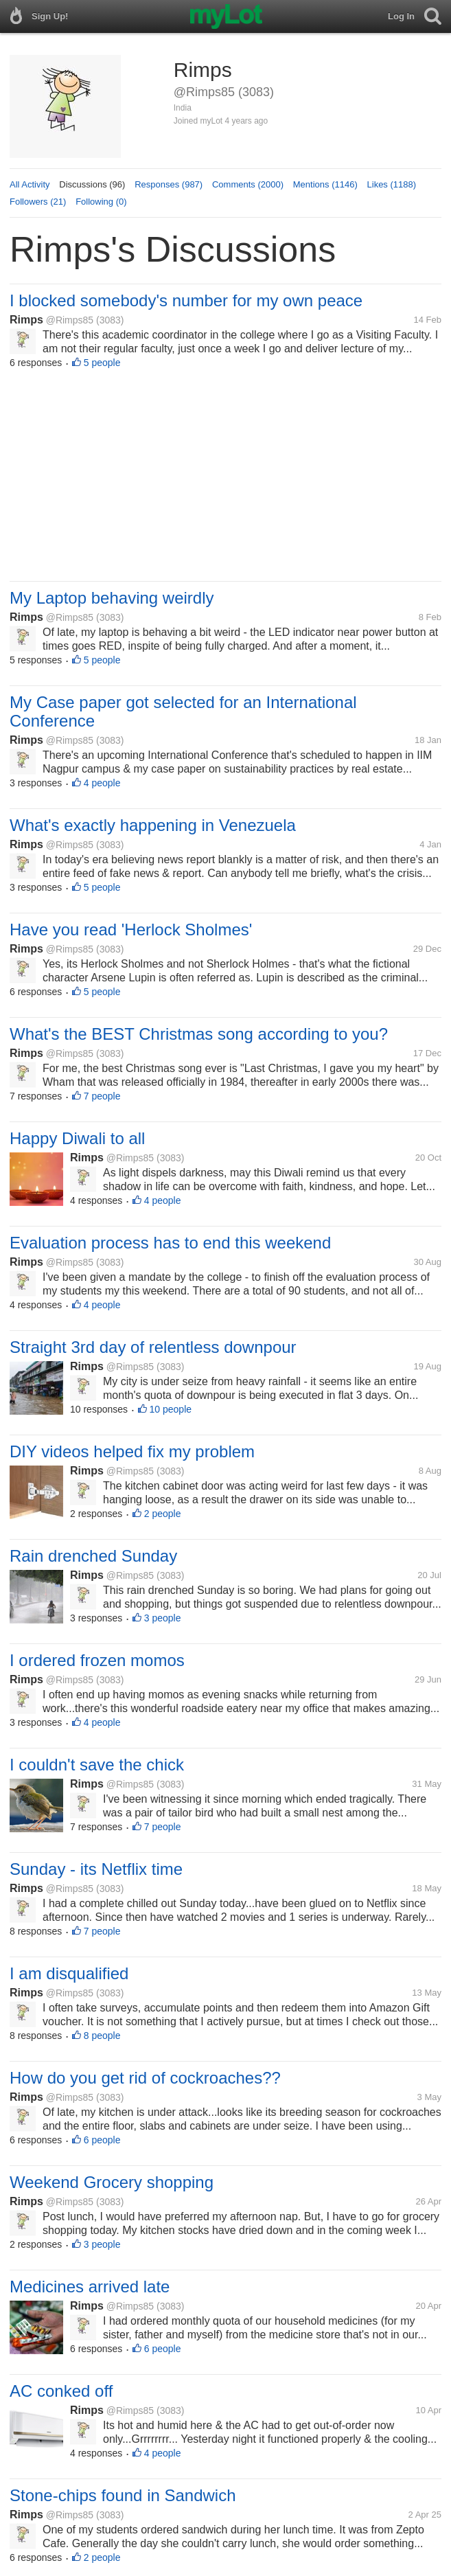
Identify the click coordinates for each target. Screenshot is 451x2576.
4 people (102, 782)
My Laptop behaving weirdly (112, 598)
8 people (102, 2035)
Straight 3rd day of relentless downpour (153, 1347)
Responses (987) (169, 184)
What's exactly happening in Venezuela (153, 825)
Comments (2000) (248, 184)
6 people (102, 2139)
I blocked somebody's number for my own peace (186, 300)
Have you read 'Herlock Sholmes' (131, 929)
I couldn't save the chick (97, 1764)
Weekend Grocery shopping (111, 2182)
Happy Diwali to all (77, 1138)
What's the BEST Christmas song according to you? (199, 1034)
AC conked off (61, 2391)
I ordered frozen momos (97, 1660)
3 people (162, 1617)
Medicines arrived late (90, 2286)
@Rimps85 (69, 320)
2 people (162, 1513)
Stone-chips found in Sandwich (123, 2495)
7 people (102, 1096)
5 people (102, 362)
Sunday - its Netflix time (96, 1869)
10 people (171, 1409)
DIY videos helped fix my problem (132, 1451)
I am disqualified (69, 1973)
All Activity (30, 184)
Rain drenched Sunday (93, 1556)
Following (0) (101, 201)
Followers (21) (38, 201)
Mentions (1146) (325, 184)
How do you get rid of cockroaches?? (145, 2077)
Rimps (26, 320)
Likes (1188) (392, 184)
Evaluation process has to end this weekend (170, 1242)
